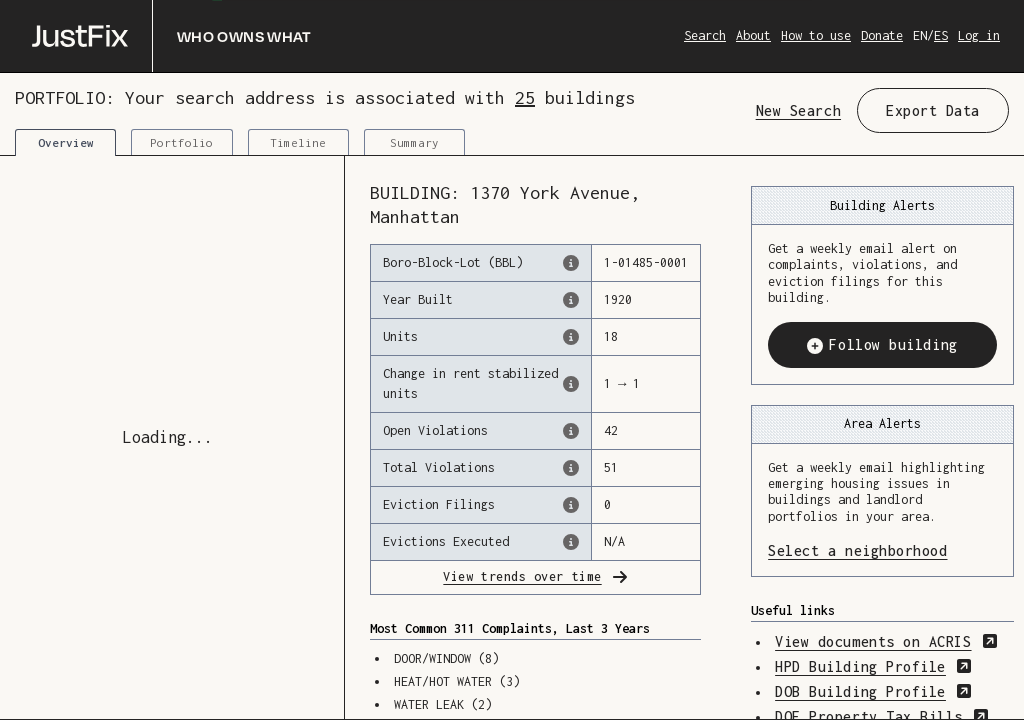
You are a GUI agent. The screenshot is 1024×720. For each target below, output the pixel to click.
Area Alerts (882, 423)
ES (941, 35)
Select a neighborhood (882, 550)
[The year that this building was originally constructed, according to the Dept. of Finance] (571, 300)
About (753, 35)
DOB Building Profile (873, 691)
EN (920, 35)
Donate (882, 35)
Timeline (298, 142)
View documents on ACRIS (886, 641)
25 (525, 97)
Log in (979, 35)
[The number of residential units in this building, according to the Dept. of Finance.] (571, 337)
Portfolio (181, 142)
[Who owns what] (172, 36)
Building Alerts (882, 205)
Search (705, 35)
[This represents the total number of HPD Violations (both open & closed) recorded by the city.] (571, 468)
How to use (816, 35)
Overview (66, 142)
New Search (798, 110)
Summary (414, 142)
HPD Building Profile (873, 666)
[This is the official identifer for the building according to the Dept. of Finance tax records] (571, 263)
